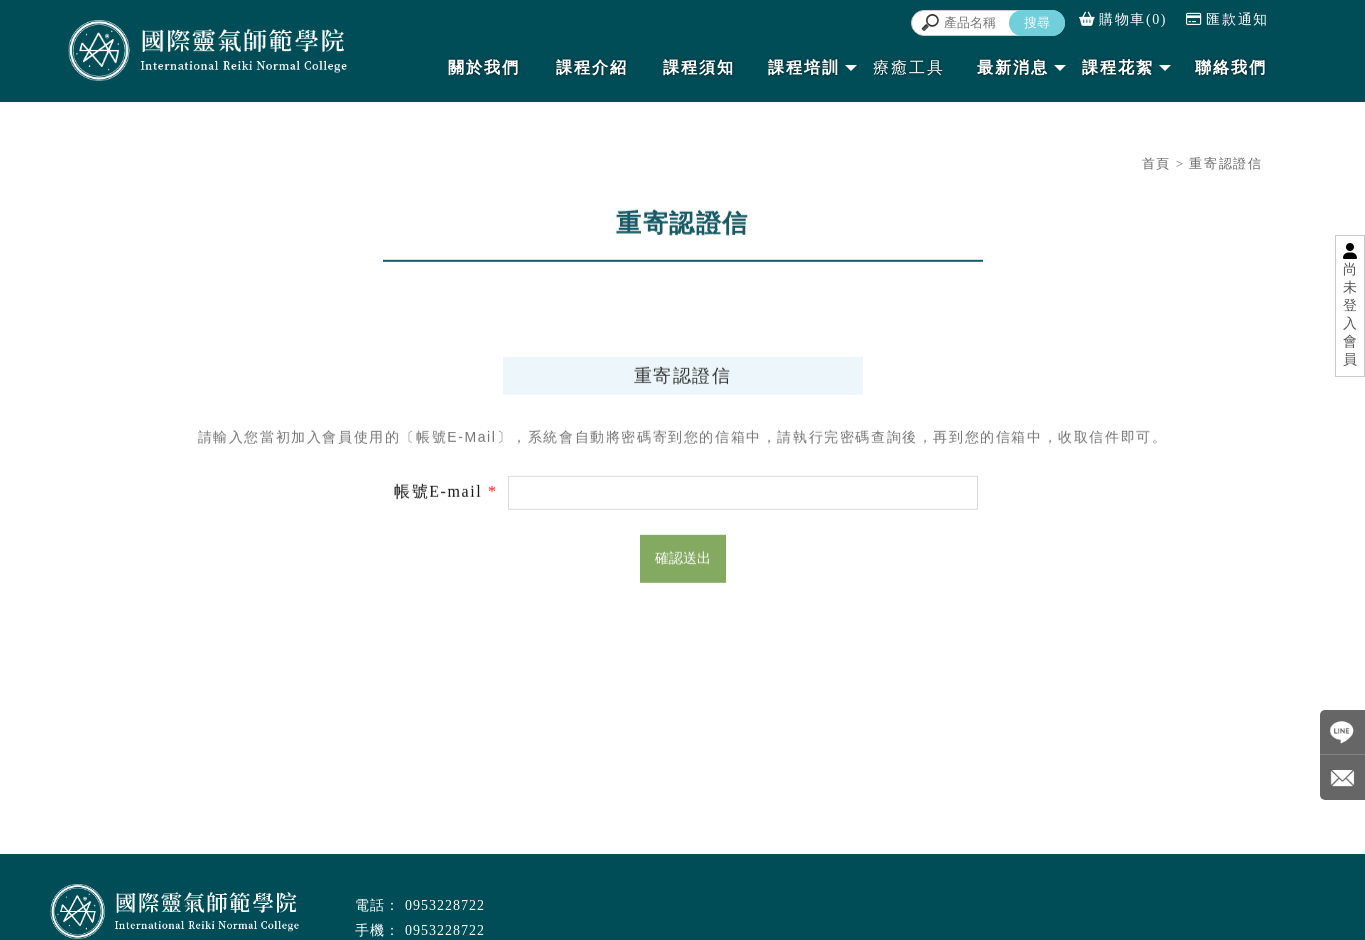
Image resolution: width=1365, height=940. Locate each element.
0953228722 (445, 905)
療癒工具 (909, 67)
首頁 (1156, 163)
